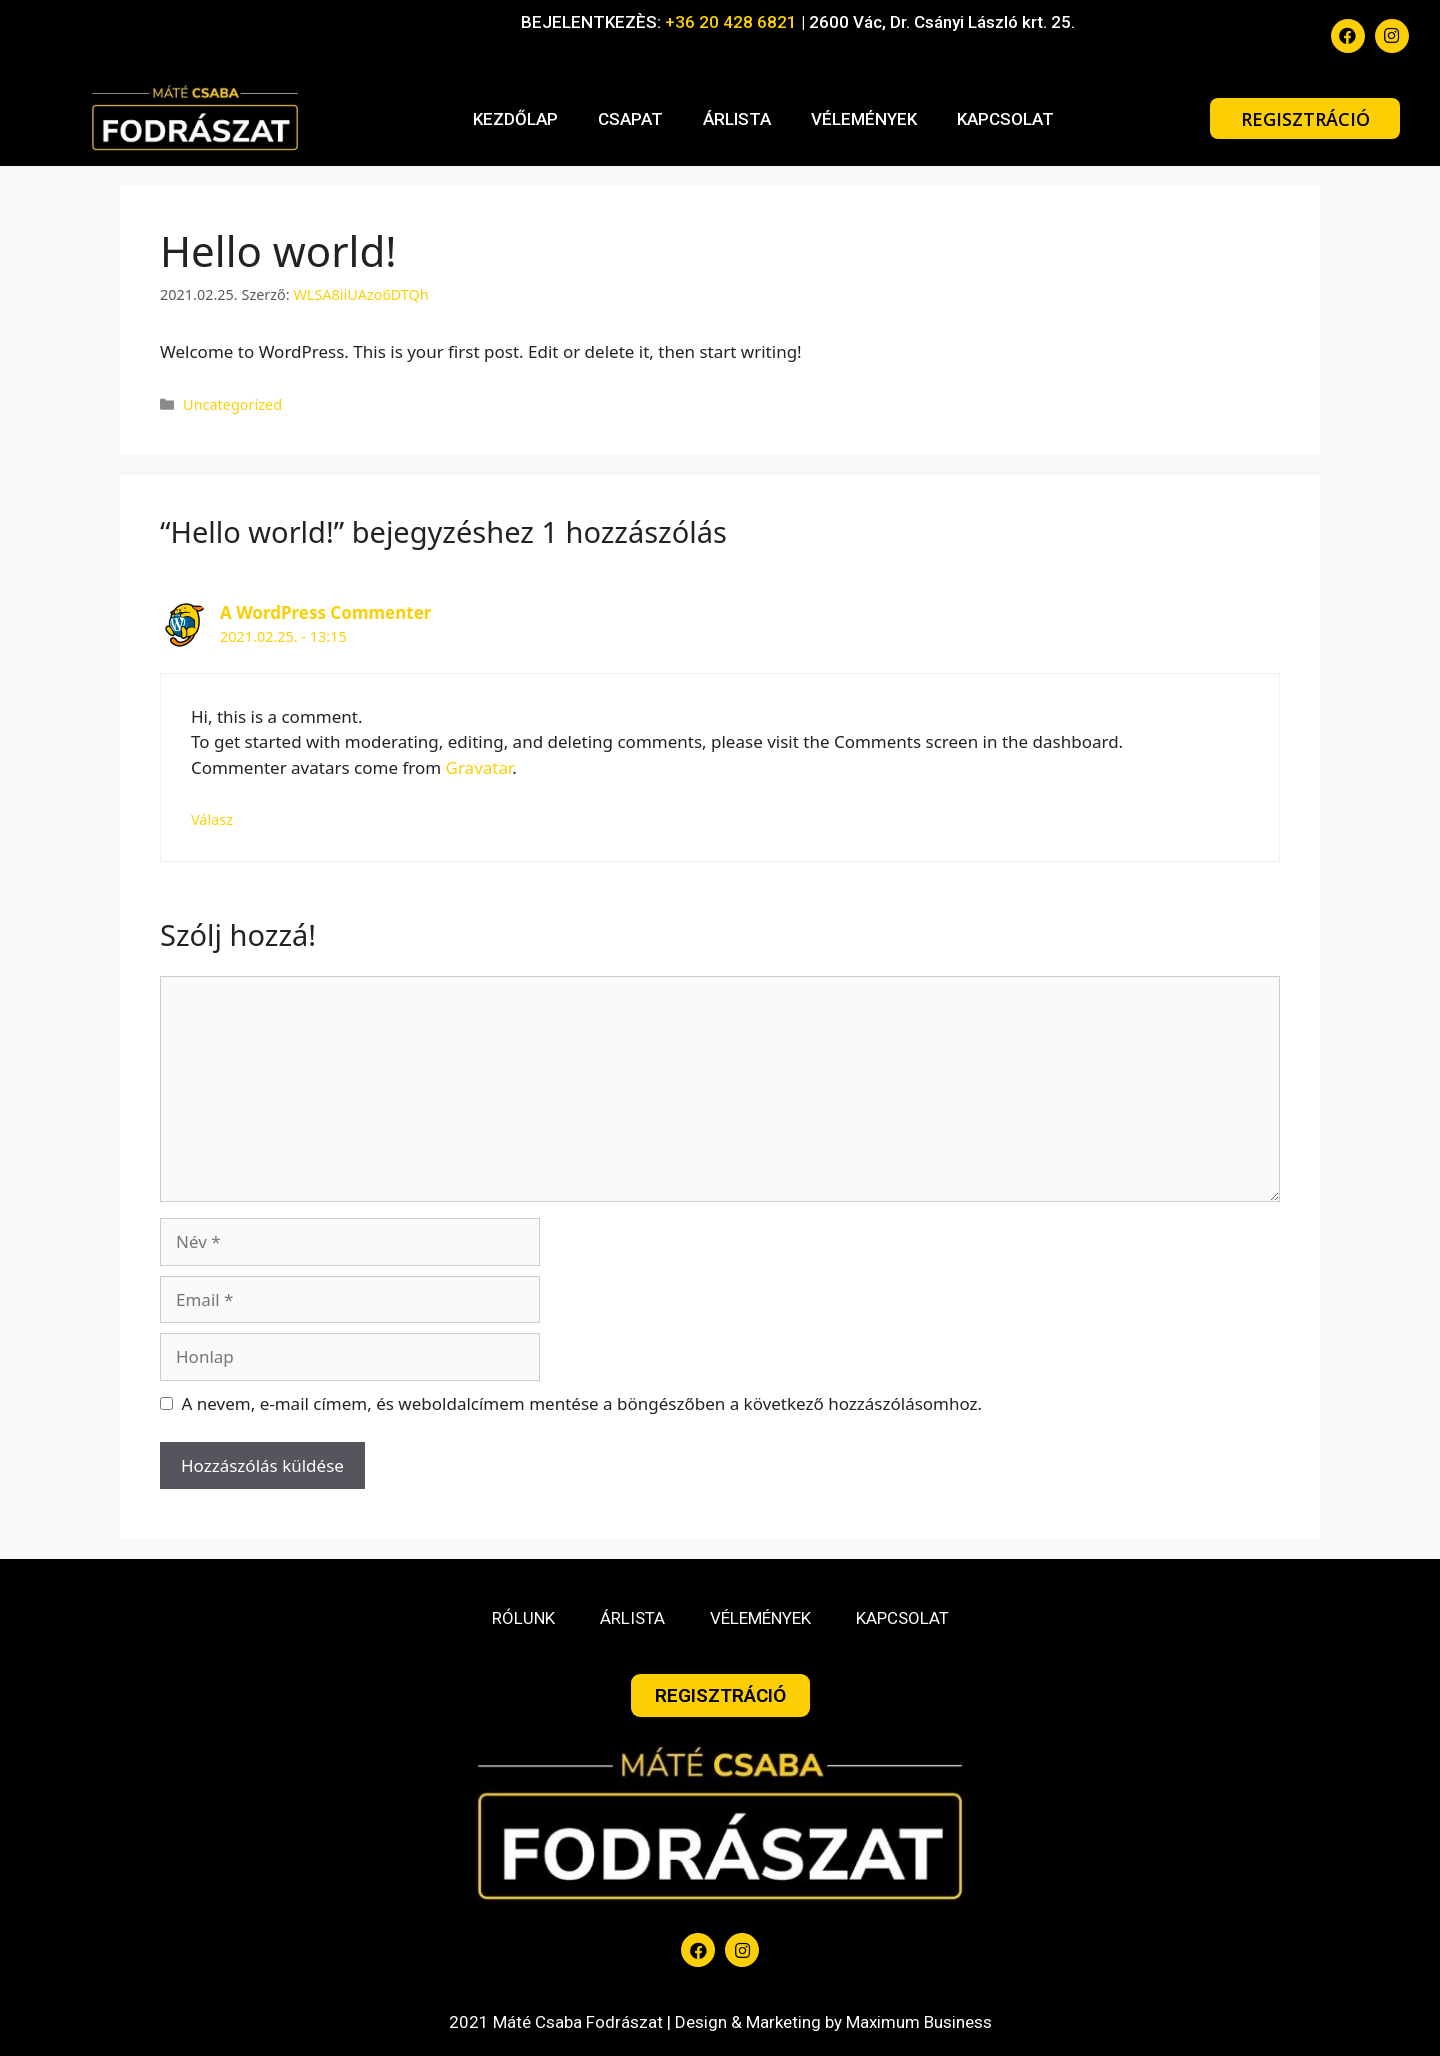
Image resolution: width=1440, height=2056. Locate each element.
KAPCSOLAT (1005, 119)
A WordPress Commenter (325, 612)
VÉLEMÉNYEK (864, 119)
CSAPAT (630, 119)
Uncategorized (232, 404)
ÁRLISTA (737, 119)
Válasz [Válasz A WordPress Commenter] (212, 819)
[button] (1305, 118)
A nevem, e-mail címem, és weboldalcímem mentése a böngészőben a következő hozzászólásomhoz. (582, 1403)
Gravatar (479, 767)
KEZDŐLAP (515, 119)
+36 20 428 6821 (731, 22)
